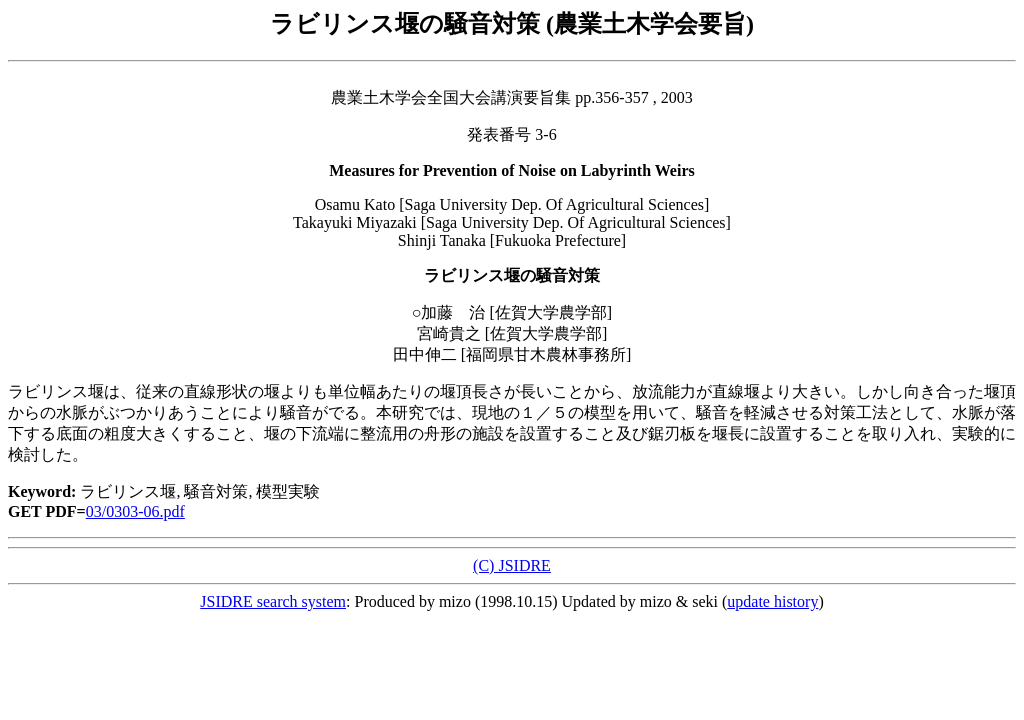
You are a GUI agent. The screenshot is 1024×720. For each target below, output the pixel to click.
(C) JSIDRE (512, 565)
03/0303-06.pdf (135, 511)
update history (772, 601)
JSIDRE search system (273, 601)
